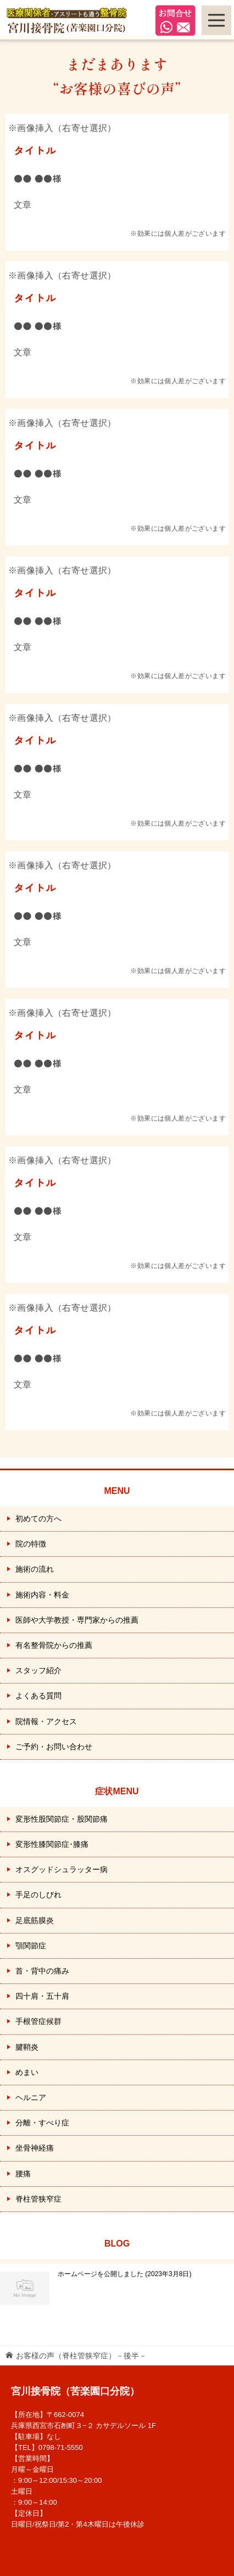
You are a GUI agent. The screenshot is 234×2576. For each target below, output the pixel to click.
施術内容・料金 (42, 1594)
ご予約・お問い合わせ (53, 1746)
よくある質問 (38, 1695)
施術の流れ (34, 1569)
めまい (26, 2072)
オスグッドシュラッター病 (61, 1869)
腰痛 (23, 2173)
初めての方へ (38, 1518)
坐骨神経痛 (34, 2147)
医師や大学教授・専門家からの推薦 (76, 1620)
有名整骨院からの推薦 (53, 1645)
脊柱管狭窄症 (38, 2198)
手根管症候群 (38, 2021)
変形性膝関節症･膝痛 (51, 1844)
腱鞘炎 (26, 2047)
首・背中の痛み (42, 1970)
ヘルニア (30, 2097)
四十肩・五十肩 (42, 1996)
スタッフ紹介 (38, 1670)
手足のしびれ (38, 1894)
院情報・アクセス (46, 1721)
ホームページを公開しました (124, 2274)
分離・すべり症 (42, 2122)
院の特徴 (30, 1543)
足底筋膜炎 (34, 1920)
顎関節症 (30, 1945)
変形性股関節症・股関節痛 (61, 1819)
